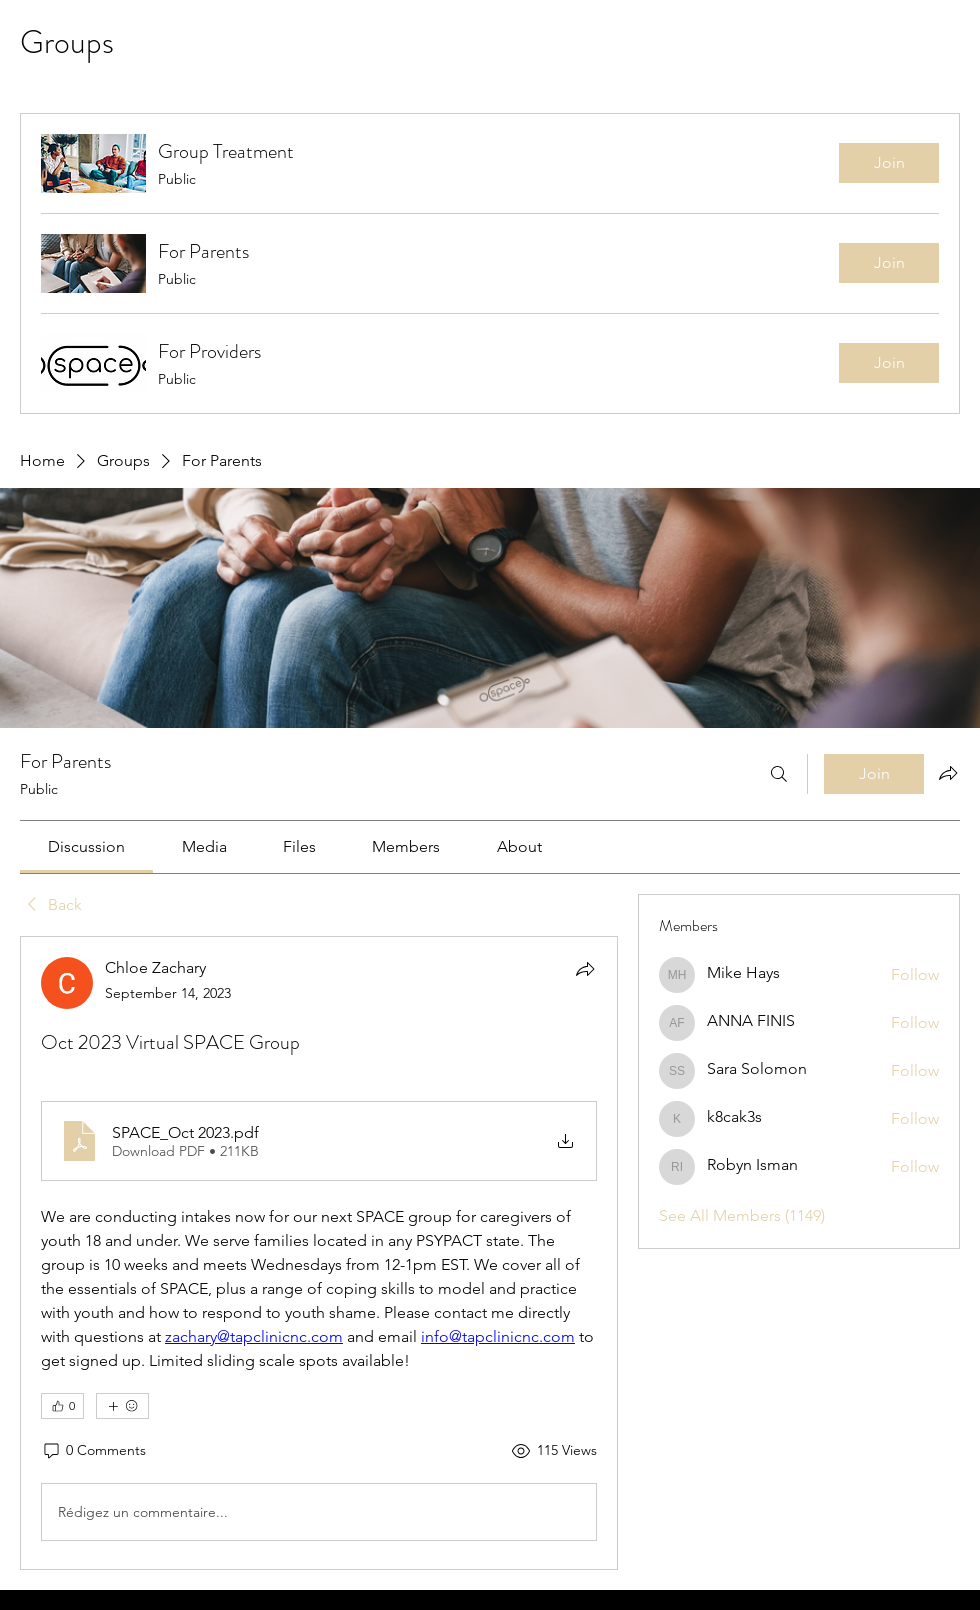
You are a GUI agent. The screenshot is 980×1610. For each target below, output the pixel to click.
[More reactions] (122, 1406)
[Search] (779, 774)
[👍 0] (62, 1406)
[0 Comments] (93, 1451)
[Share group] (948, 773)
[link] (86, 846)
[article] (319, 1253)
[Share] (585, 969)
